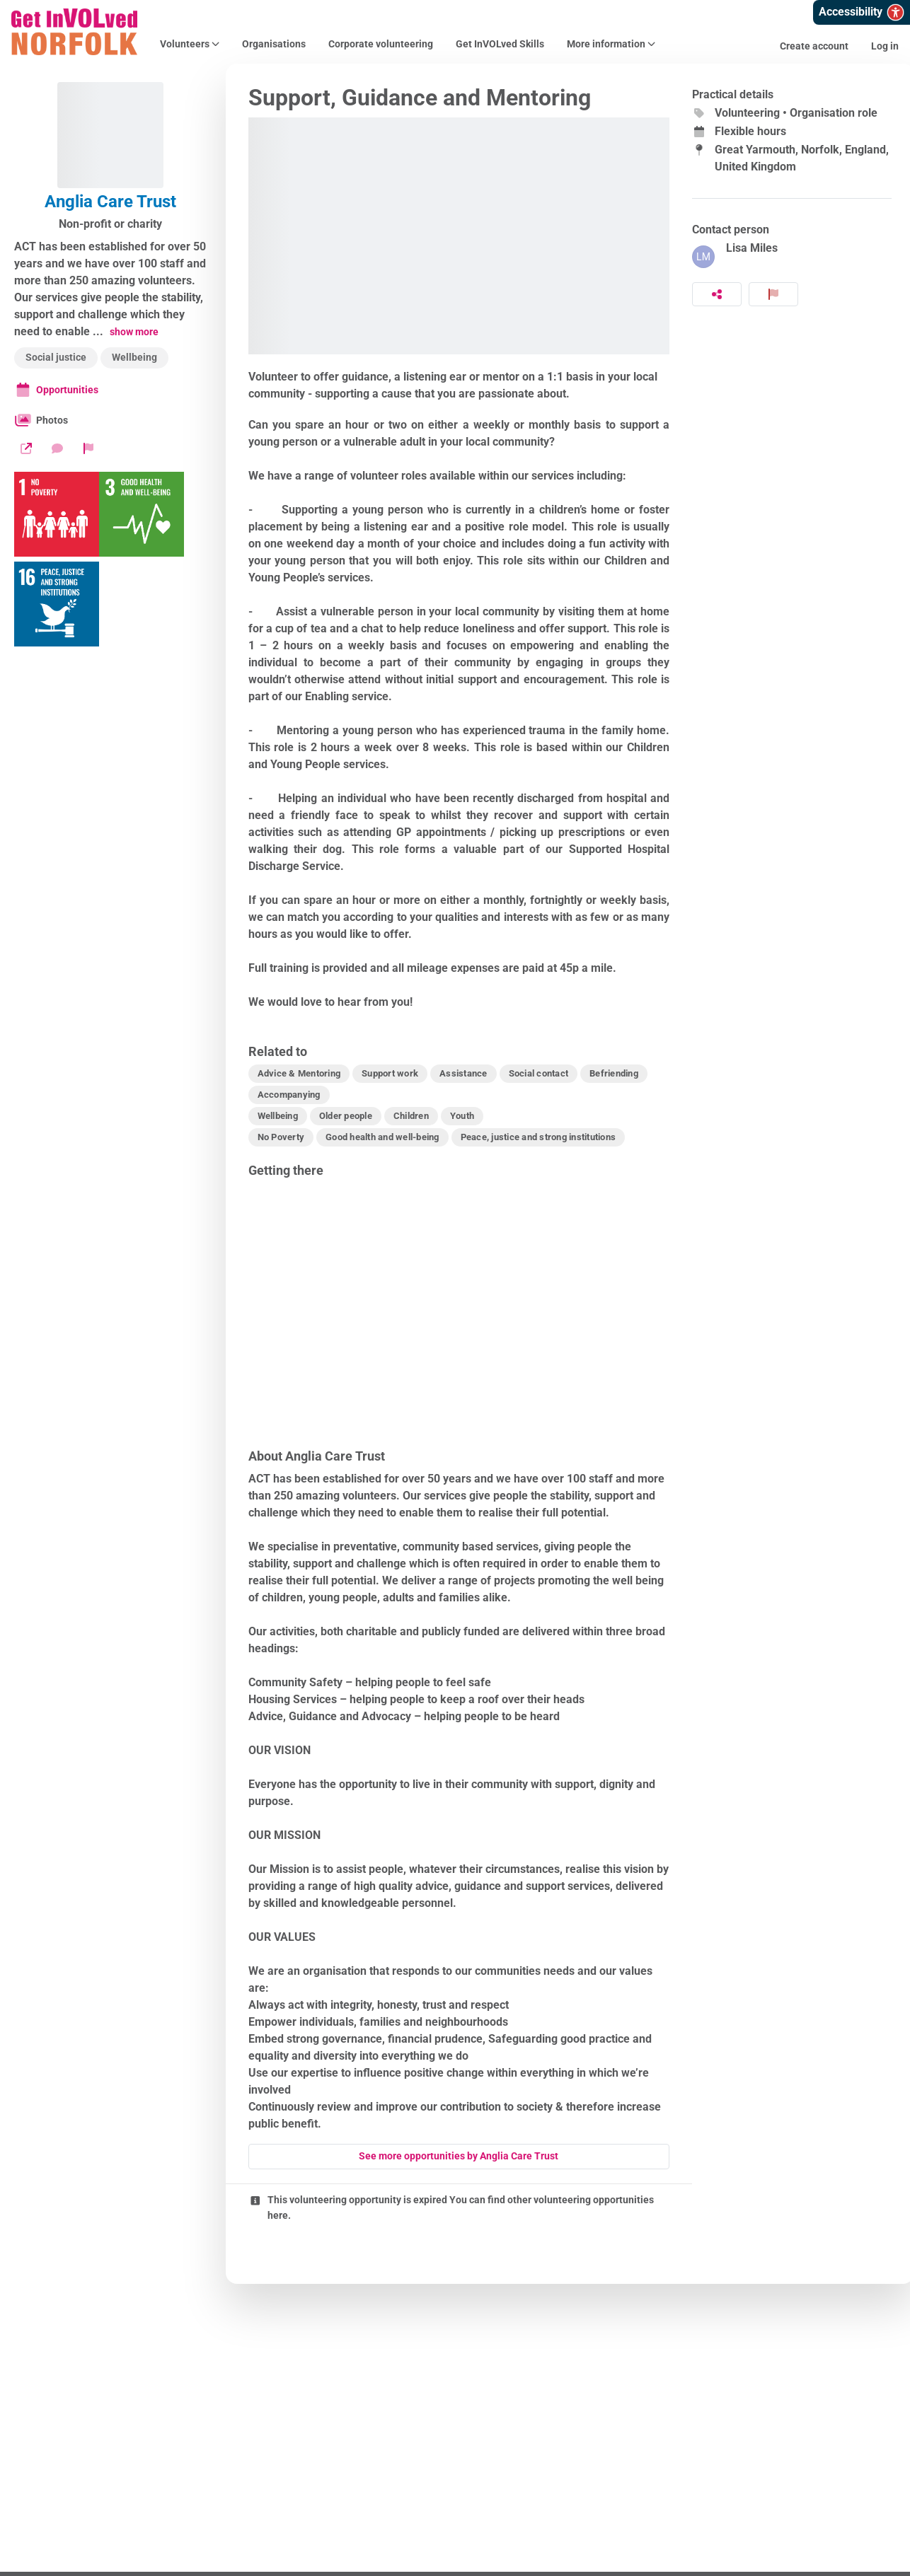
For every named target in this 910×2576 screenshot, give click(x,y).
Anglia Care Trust (110, 201)
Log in (885, 46)
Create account (814, 46)
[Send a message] (57, 448)
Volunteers (189, 44)
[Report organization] (88, 448)
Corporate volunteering (380, 44)
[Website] (26, 448)
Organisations (274, 44)
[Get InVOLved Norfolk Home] (74, 31)
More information (611, 44)
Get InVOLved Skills (500, 44)
